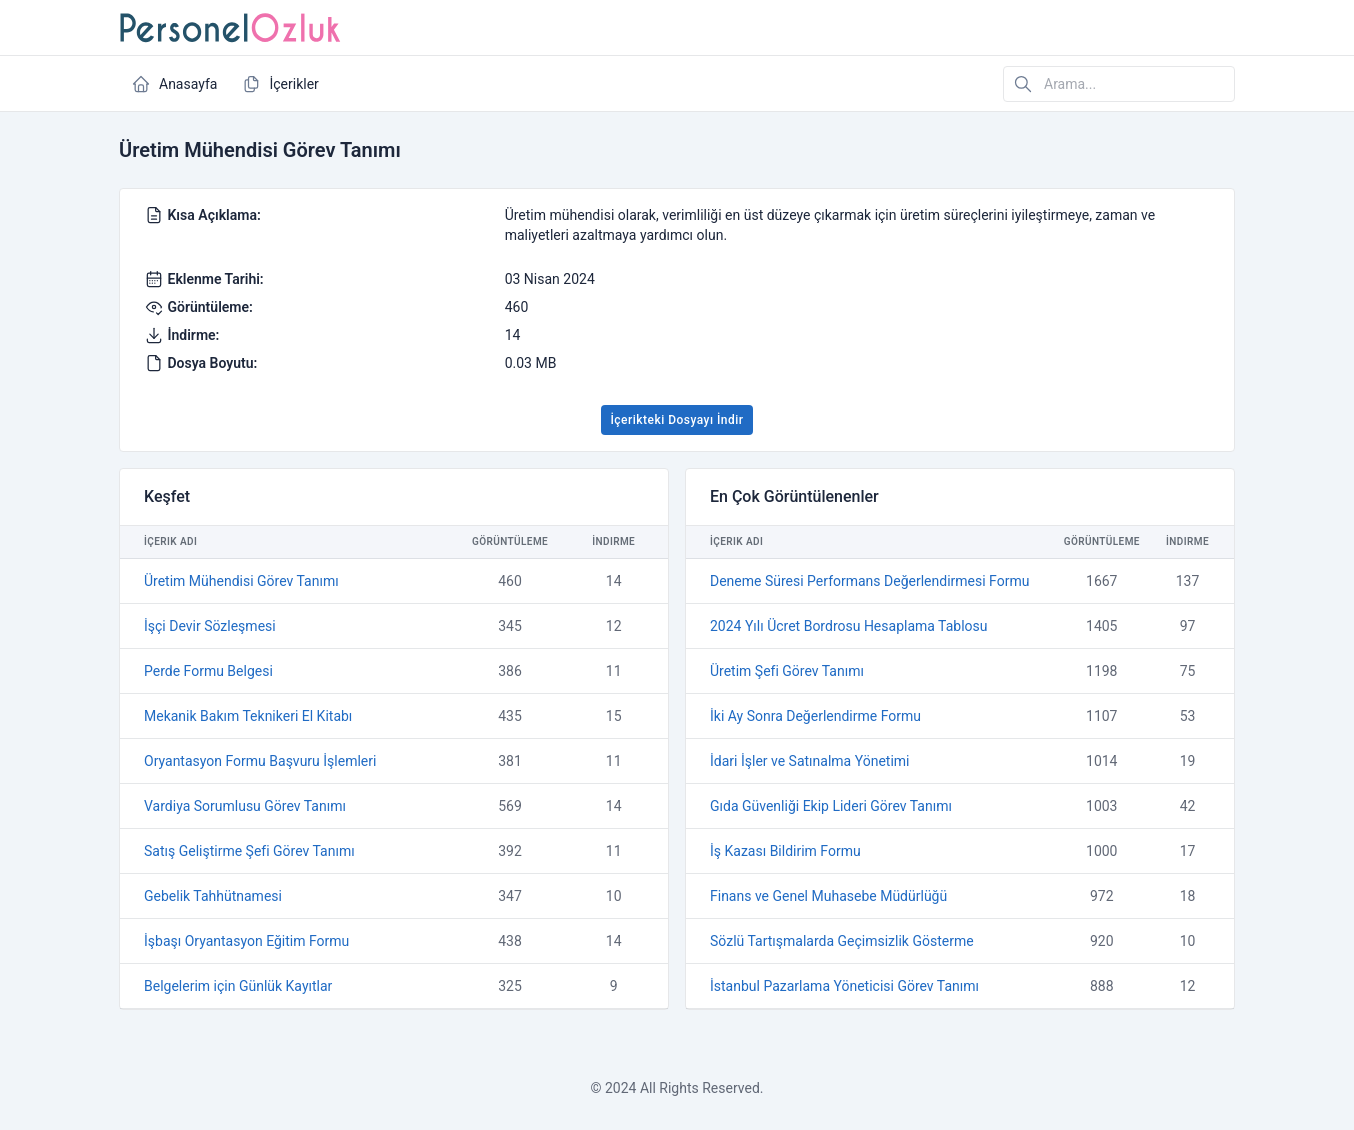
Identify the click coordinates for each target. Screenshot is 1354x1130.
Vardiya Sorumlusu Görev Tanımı (245, 806)
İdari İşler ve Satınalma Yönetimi (809, 761)
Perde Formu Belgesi (208, 671)
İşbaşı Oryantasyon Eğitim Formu (246, 941)
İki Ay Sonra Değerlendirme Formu (815, 716)
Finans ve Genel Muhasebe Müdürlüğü (828, 896)
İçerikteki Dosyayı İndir (676, 420)
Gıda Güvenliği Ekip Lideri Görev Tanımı (831, 806)
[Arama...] (1119, 84)
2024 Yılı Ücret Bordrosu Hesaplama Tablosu (849, 626)
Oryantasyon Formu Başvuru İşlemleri (260, 761)
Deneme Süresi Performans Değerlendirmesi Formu (869, 581)
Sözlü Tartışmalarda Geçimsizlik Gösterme (842, 941)
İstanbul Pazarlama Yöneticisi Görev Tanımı (844, 986)
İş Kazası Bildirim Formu (785, 851)
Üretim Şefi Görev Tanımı (787, 671)
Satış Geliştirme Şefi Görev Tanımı (249, 851)
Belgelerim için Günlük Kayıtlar (238, 986)
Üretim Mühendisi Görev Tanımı (241, 581)
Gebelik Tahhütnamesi (213, 896)
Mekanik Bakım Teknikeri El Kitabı (248, 716)
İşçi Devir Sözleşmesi (210, 626)
